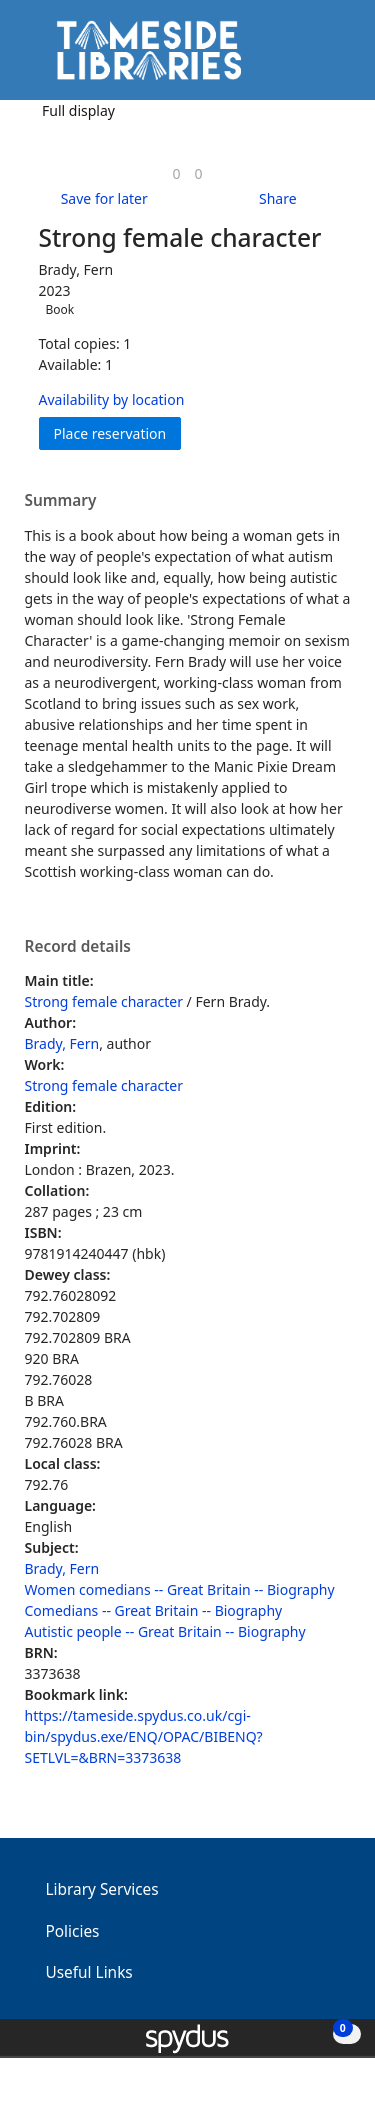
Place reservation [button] (118, 432)
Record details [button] (78, 947)
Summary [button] (61, 501)
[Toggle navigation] (329, 57)
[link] (176, 173)
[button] (305, 57)
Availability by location (112, 399)
